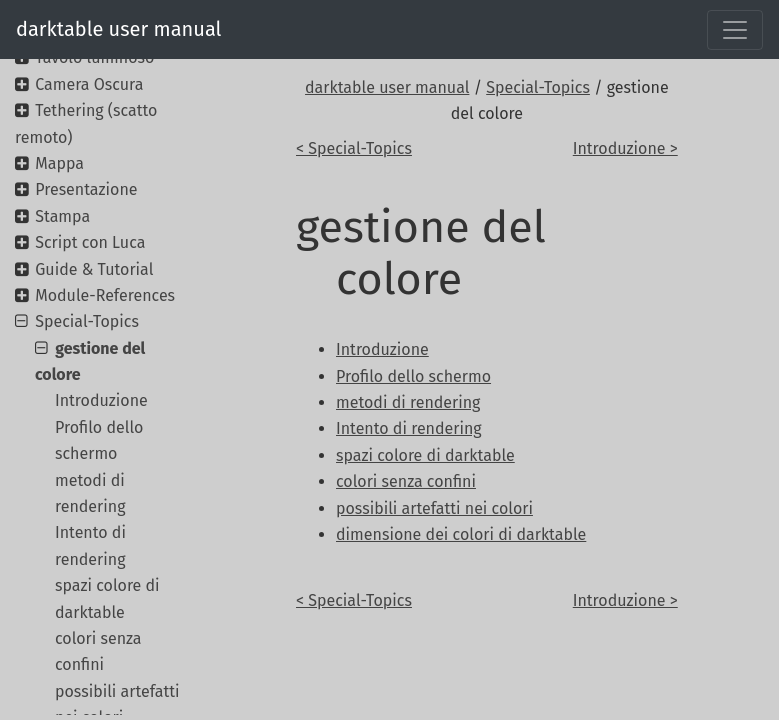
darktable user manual (118, 29)
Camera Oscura (89, 84)
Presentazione (86, 189)
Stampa (62, 216)
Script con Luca (90, 242)
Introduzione (101, 400)
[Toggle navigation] (735, 30)
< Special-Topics (354, 148)
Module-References (105, 295)
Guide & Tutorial (94, 269)
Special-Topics (538, 87)
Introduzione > (625, 148)
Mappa (59, 163)
